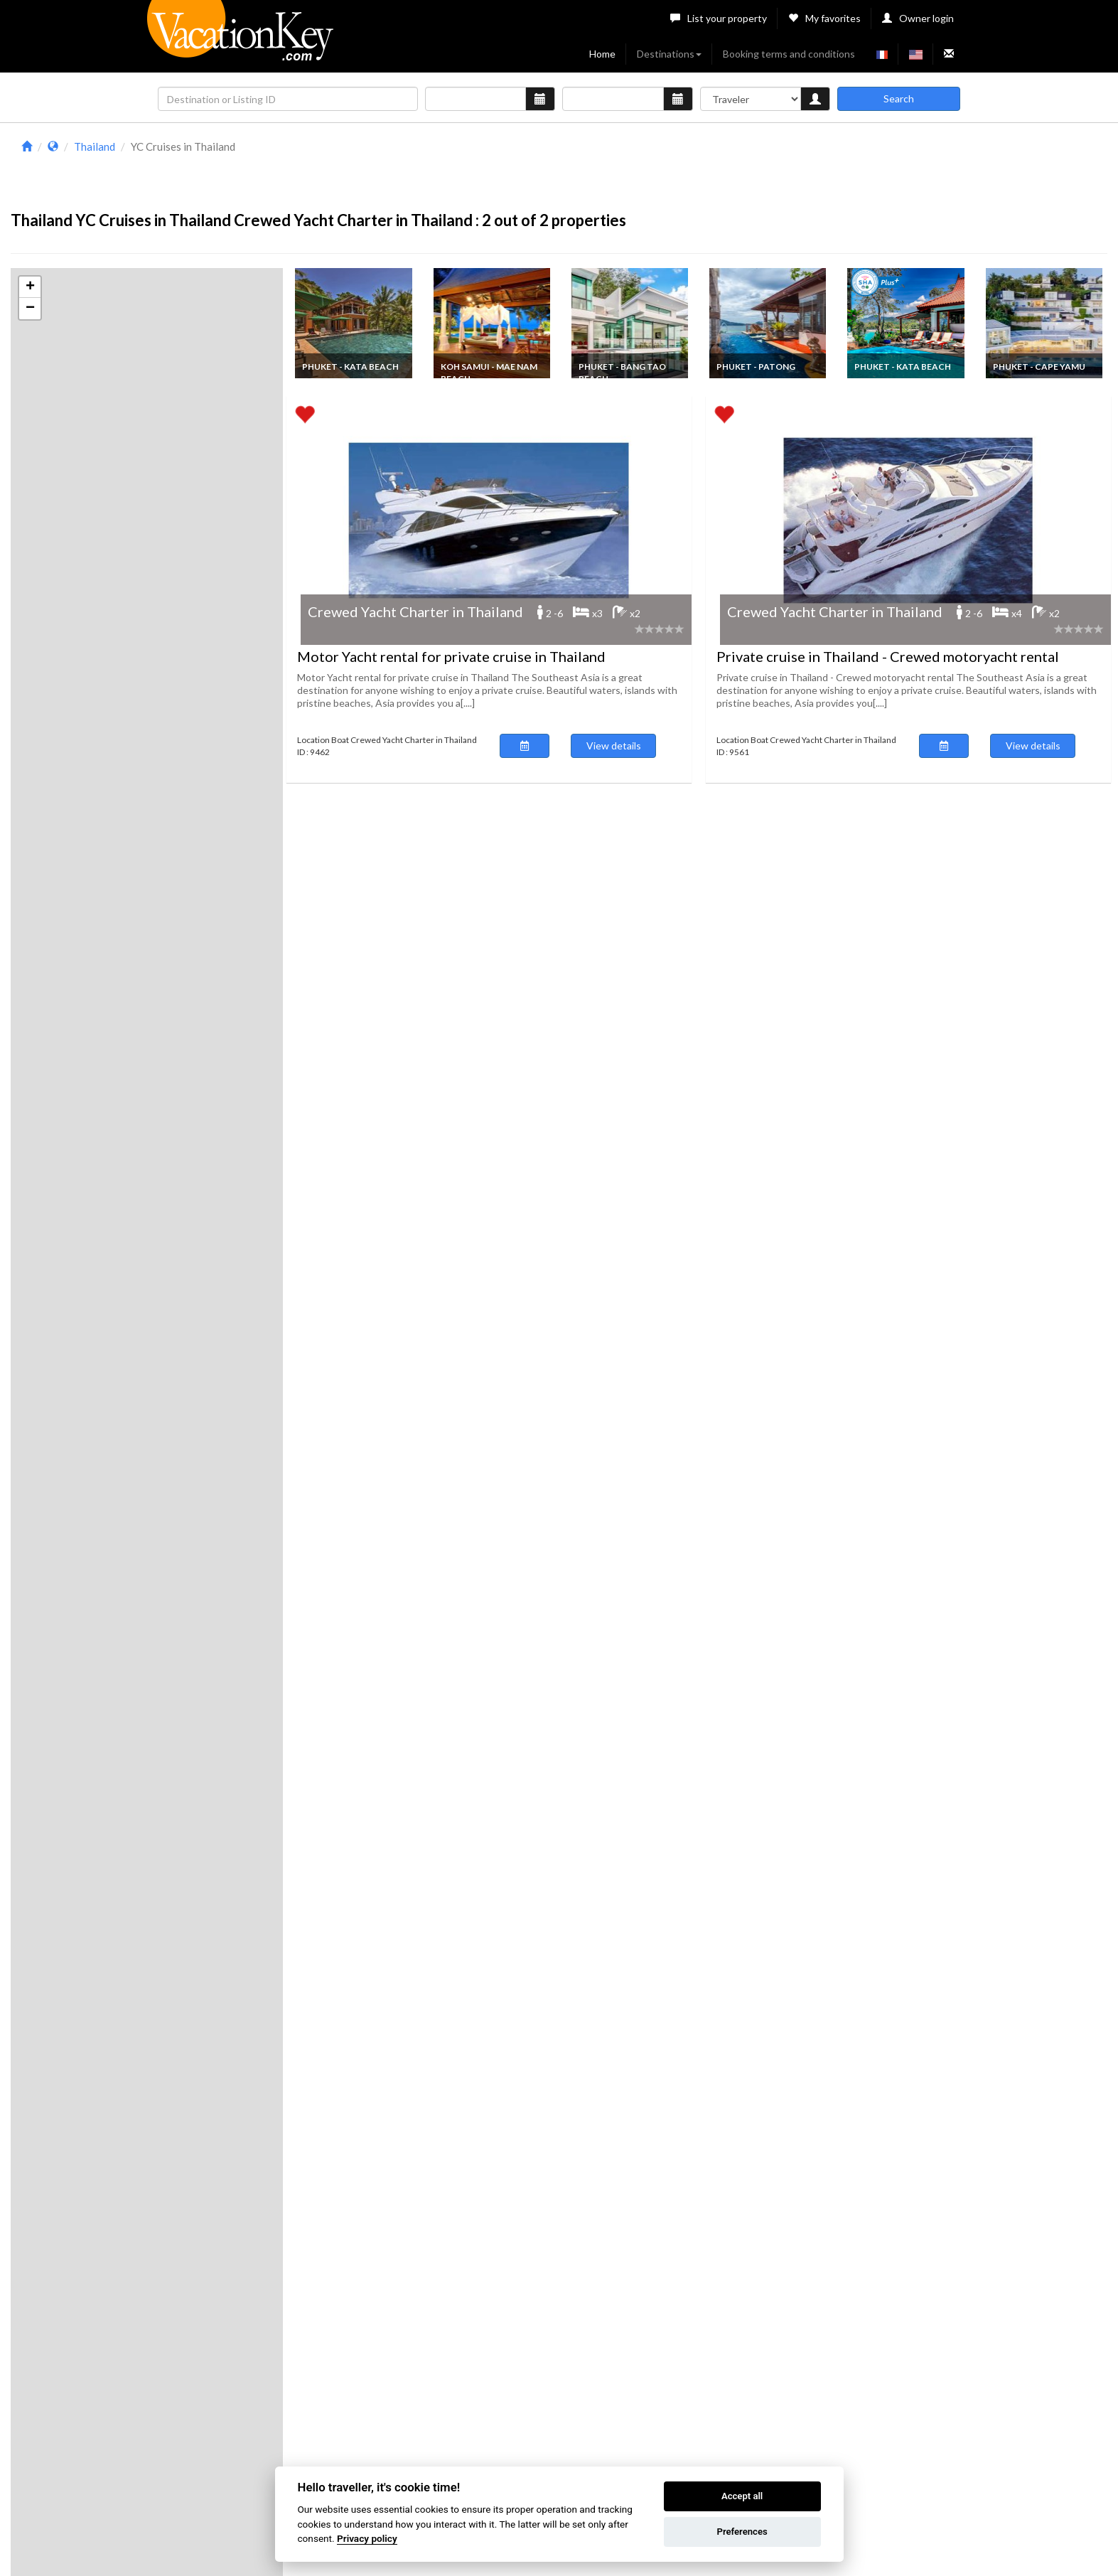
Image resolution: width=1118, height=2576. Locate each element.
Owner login (918, 18)
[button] (30, 287)
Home (602, 54)
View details (613, 745)
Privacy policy (367, 2538)
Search (898, 98)
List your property (718, 18)
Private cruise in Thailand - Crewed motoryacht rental (887, 656)
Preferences (741, 2531)
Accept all (742, 2496)
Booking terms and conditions (789, 54)
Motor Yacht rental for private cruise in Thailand (451, 656)
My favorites (824, 18)
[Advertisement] (696, 169)
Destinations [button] (669, 54)
